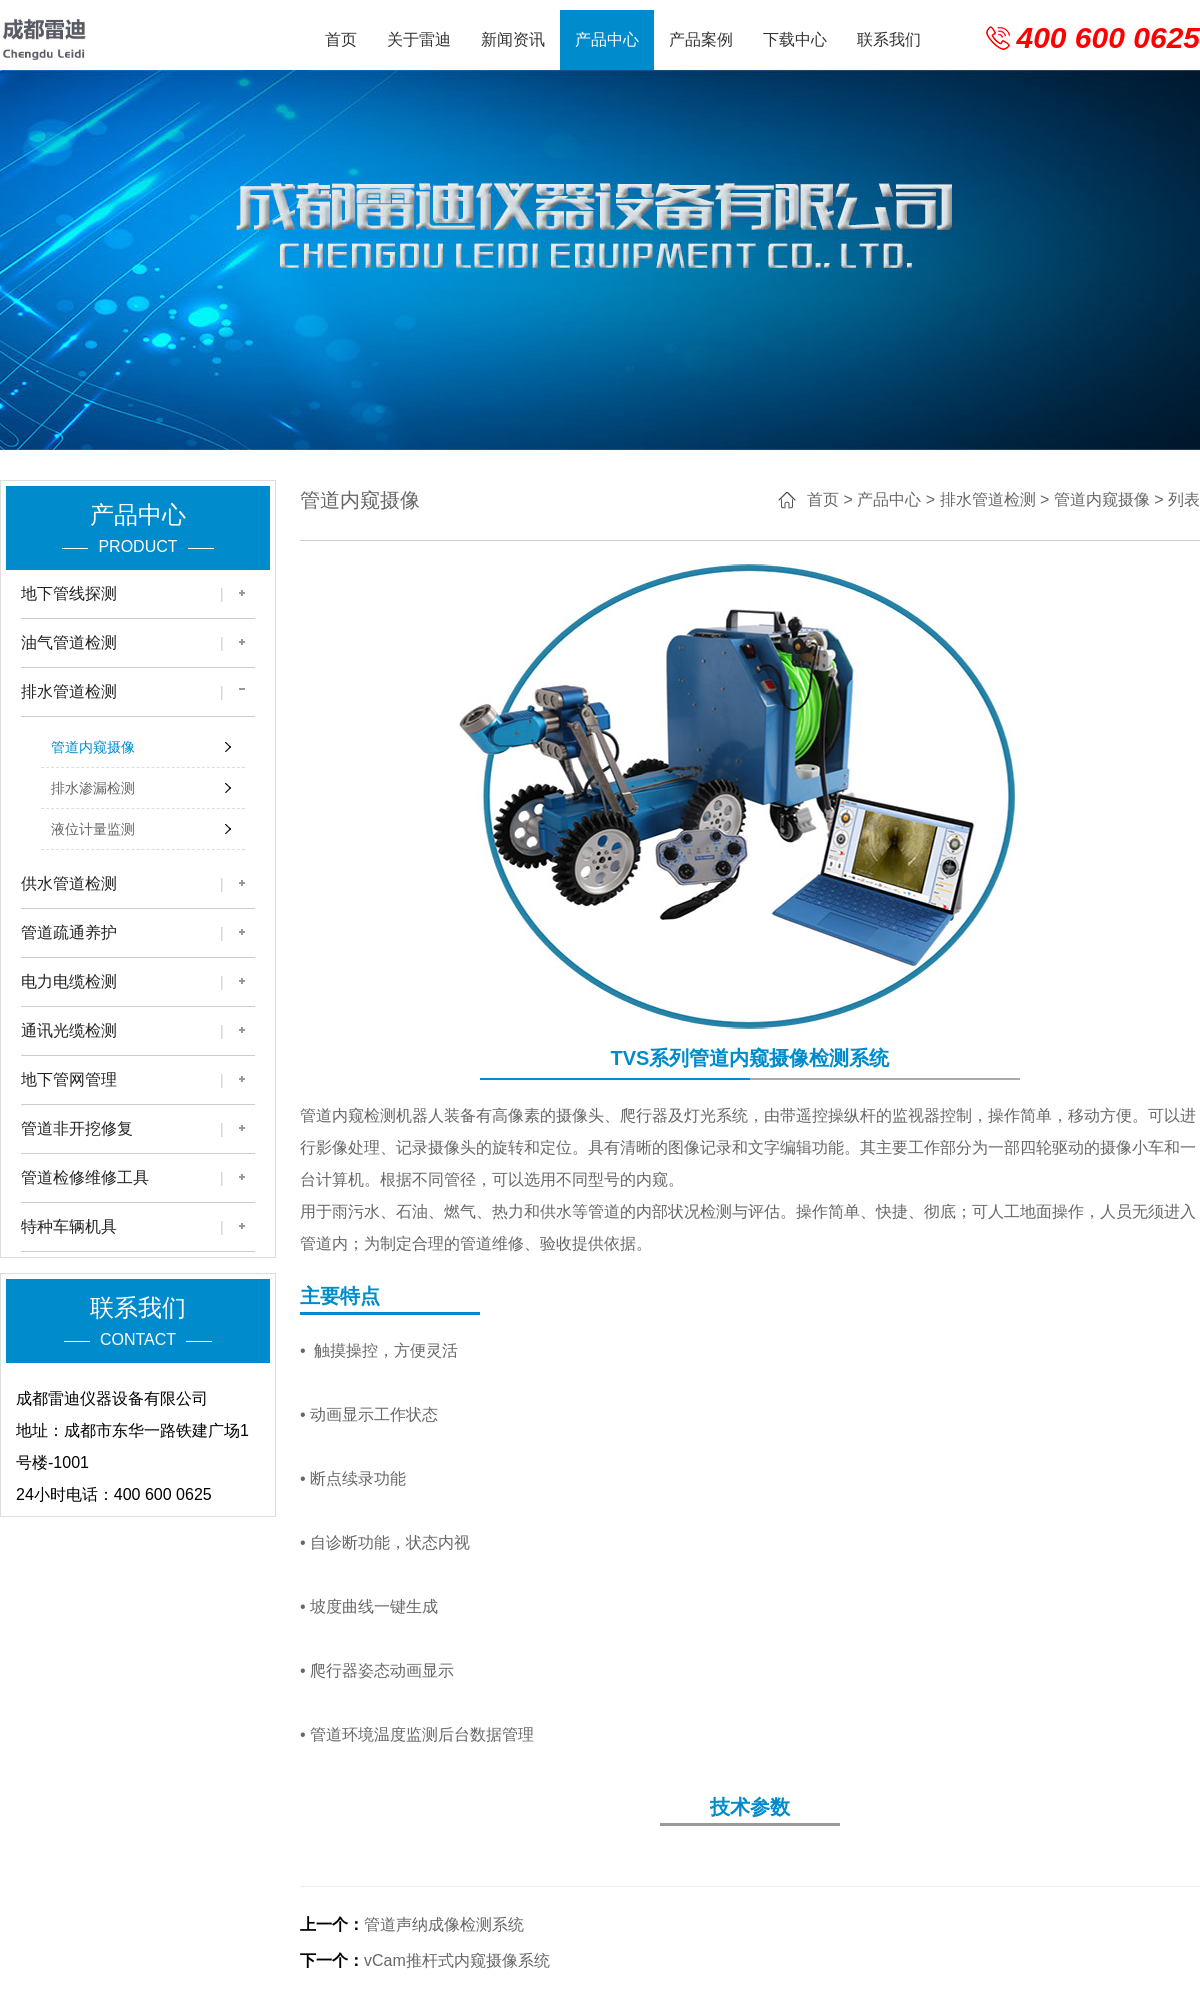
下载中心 (795, 39)
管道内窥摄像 (93, 747)
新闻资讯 (513, 39)
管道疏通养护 (69, 932)
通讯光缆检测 (69, 1030)
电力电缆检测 (69, 981)
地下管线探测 (69, 593)
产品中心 (607, 39)
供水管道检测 (69, 883)
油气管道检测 (69, 642)
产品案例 (701, 39)
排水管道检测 (69, 691)
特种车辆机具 (69, 1226)
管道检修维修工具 (85, 1177)
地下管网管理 (69, 1079)
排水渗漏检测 (93, 788)
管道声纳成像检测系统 (444, 1924)
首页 (341, 39)
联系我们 (889, 39)
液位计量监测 (93, 829)
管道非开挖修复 (77, 1128)
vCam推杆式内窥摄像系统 (457, 1960)
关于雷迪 (419, 39)
